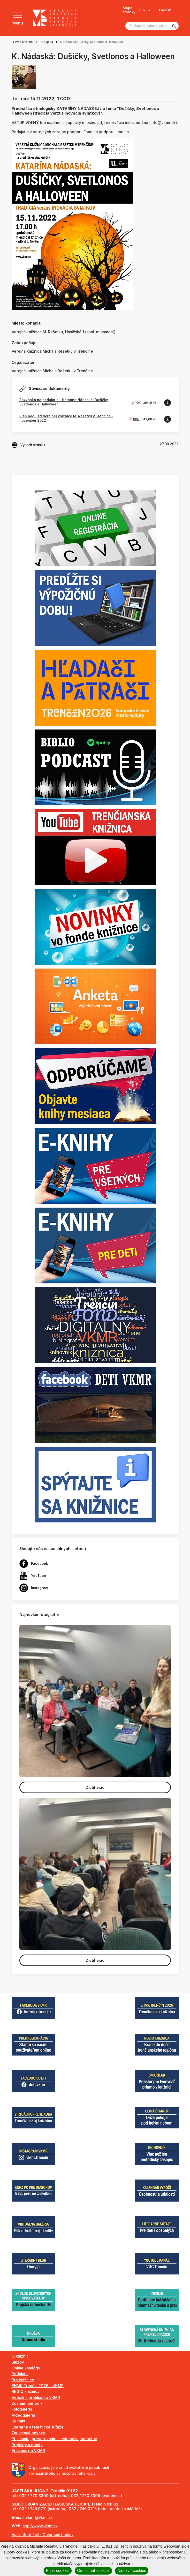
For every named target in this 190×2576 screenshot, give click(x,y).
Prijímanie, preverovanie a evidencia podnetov (54, 2438)
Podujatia (46, 42)
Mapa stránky (129, 10)
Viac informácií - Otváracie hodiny (43, 2534)
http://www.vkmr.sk (40, 2525)
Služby (18, 2362)
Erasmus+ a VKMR (28, 2450)
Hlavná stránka (22, 42)
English (165, 10)
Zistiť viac (95, 1787)
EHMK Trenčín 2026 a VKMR (38, 2385)
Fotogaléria (22, 2409)
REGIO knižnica (25, 2391)
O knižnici (21, 2356)
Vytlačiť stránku (28, 445)
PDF (138, 402)
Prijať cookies (57, 2570)
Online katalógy (26, 2368)
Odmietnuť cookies (93, 2570)
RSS (146, 10)
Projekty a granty (27, 2444)
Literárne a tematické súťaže (38, 2427)
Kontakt (18, 2421)
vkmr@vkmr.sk (39, 2517)
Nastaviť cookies (131, 2570)
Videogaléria (23, 2415)
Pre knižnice (23, 2379)
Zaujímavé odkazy (28, 2432)
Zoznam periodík (27, 2403)
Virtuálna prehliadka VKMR (36, 2397)
